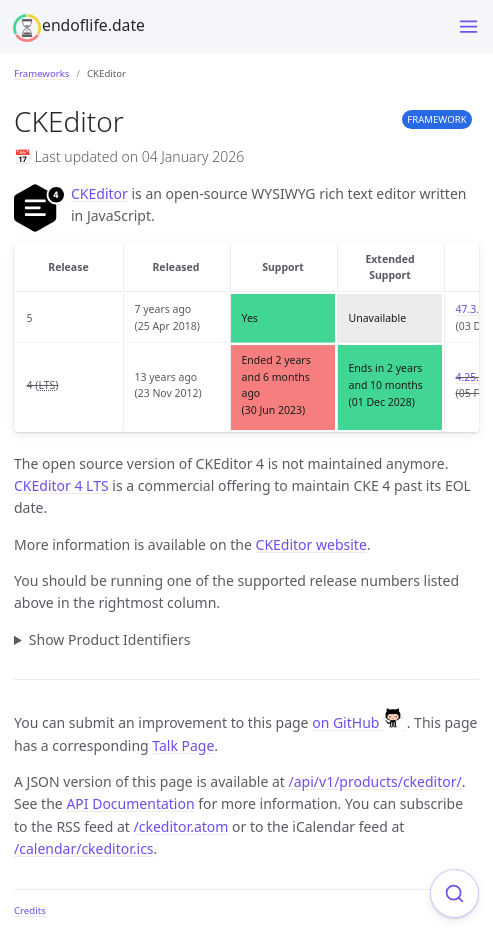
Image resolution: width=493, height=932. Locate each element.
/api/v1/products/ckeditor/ (375, 781)
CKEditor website (311, 544)
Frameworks (41, 73)
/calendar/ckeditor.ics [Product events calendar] (84, 848)
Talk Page (183, 745)
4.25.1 (471, 377)
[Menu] (468, 26)
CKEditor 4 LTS (61, 485)
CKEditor (99, 193)
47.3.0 (471, 309)
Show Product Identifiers (110, 639)
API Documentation (130, 803)
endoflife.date (93, 25)
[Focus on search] (454, 893)
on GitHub (359, 722)
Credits (30, 910)
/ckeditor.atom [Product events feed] (181, 826)
